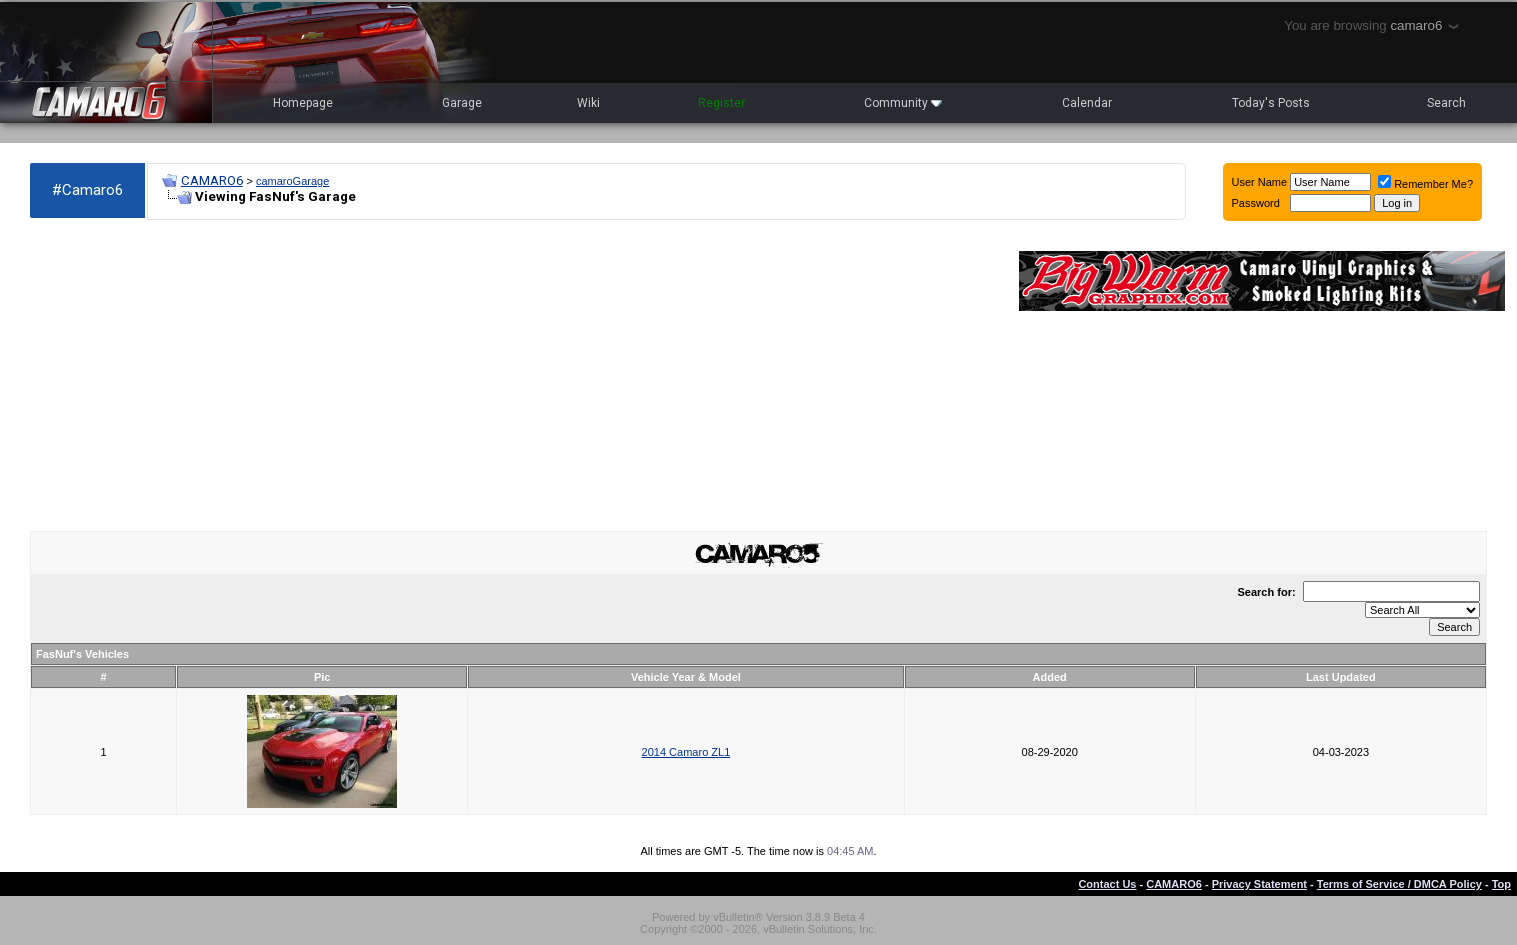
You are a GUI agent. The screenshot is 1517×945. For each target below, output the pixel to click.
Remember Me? (1425, 184)
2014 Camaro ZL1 (686, 752)
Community (903, 103)
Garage (462, 103)
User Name (1260, 182)
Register (721, 103)
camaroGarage (292, 181)
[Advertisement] (514, 376)
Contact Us (1107, 884)
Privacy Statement (1259, 884)
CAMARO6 (212, 180)
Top (1501, 884)
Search (1446, 103)
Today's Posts (1271, 103)
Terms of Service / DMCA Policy (1399, 884)
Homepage (303, 103)
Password (1256, 203)
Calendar (1087, 103)
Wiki (588, 103)
